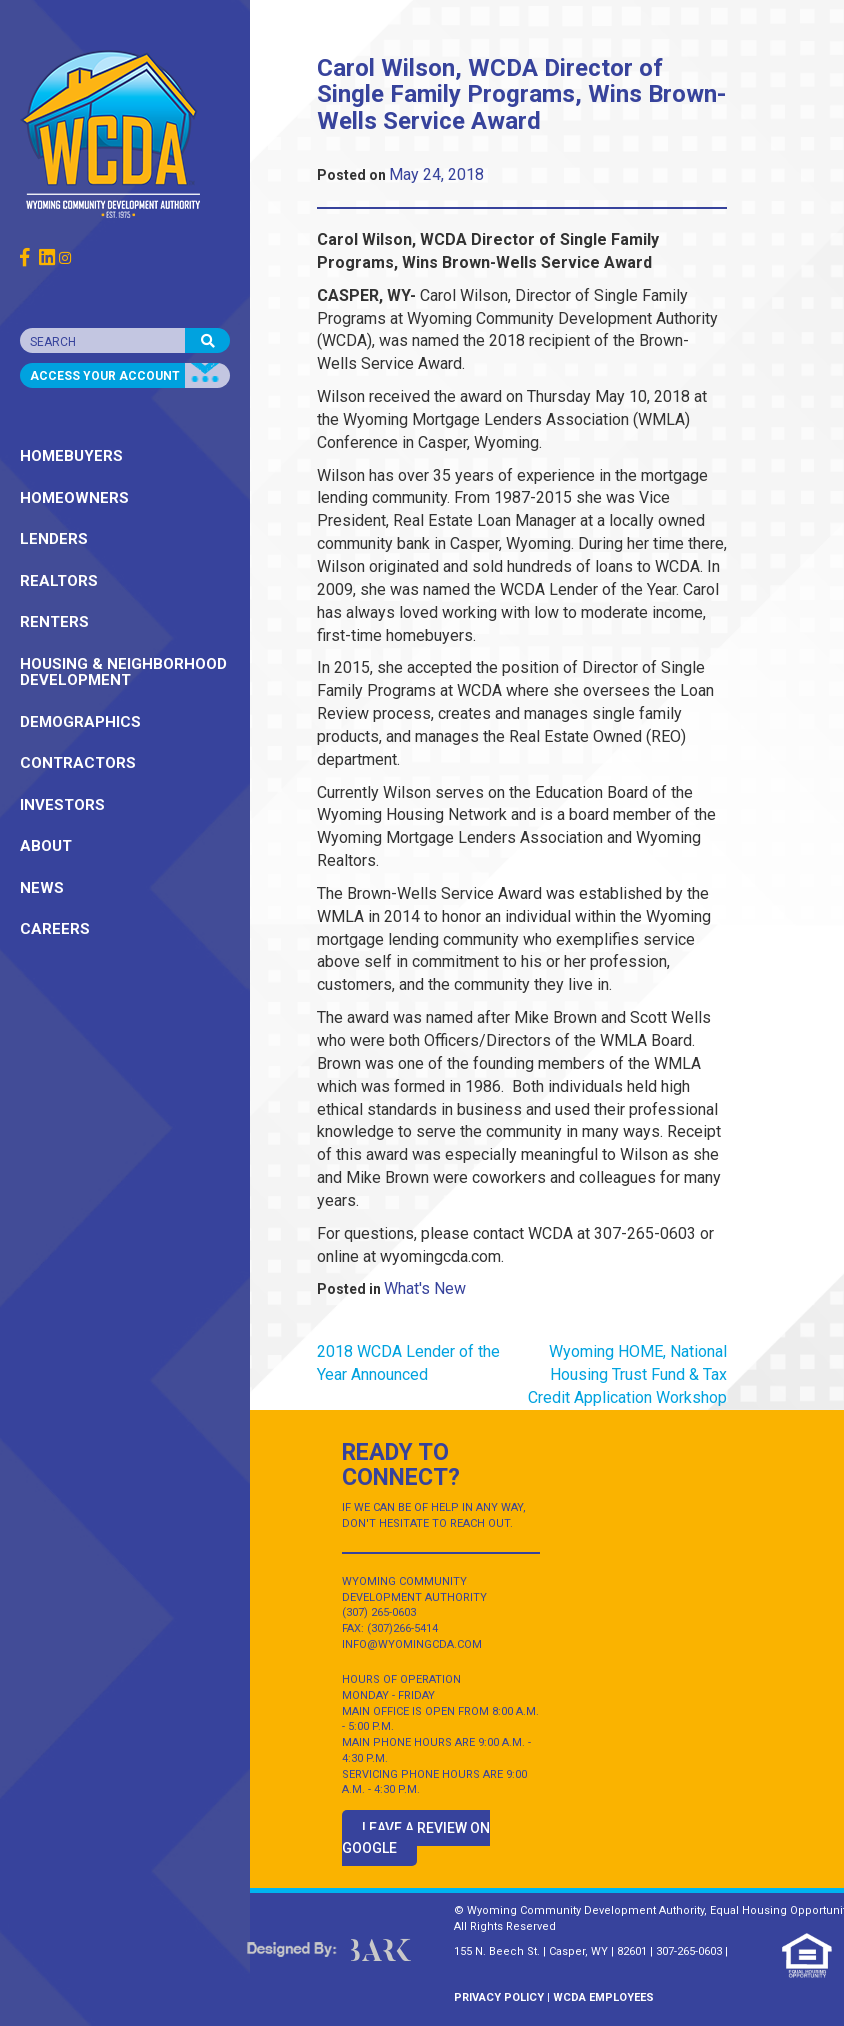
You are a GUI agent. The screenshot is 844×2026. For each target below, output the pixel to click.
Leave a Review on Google (416, 1838)
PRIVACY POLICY (499, 1997)
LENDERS (54, 539)
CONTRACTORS (78, 763)
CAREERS (55, 929)
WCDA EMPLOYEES (603, 1997)
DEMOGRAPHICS (80, 722)
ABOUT (46, 846)
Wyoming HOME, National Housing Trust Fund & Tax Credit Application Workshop (627, 1374)
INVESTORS (62, 805)
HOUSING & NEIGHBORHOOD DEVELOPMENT (123, 672)
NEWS (42, 888)
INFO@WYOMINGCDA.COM (412, 1644)
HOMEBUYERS (71, 456)
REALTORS (59, 581)
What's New (425, 1288)
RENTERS (54, 622)
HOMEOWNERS (74, 498)
